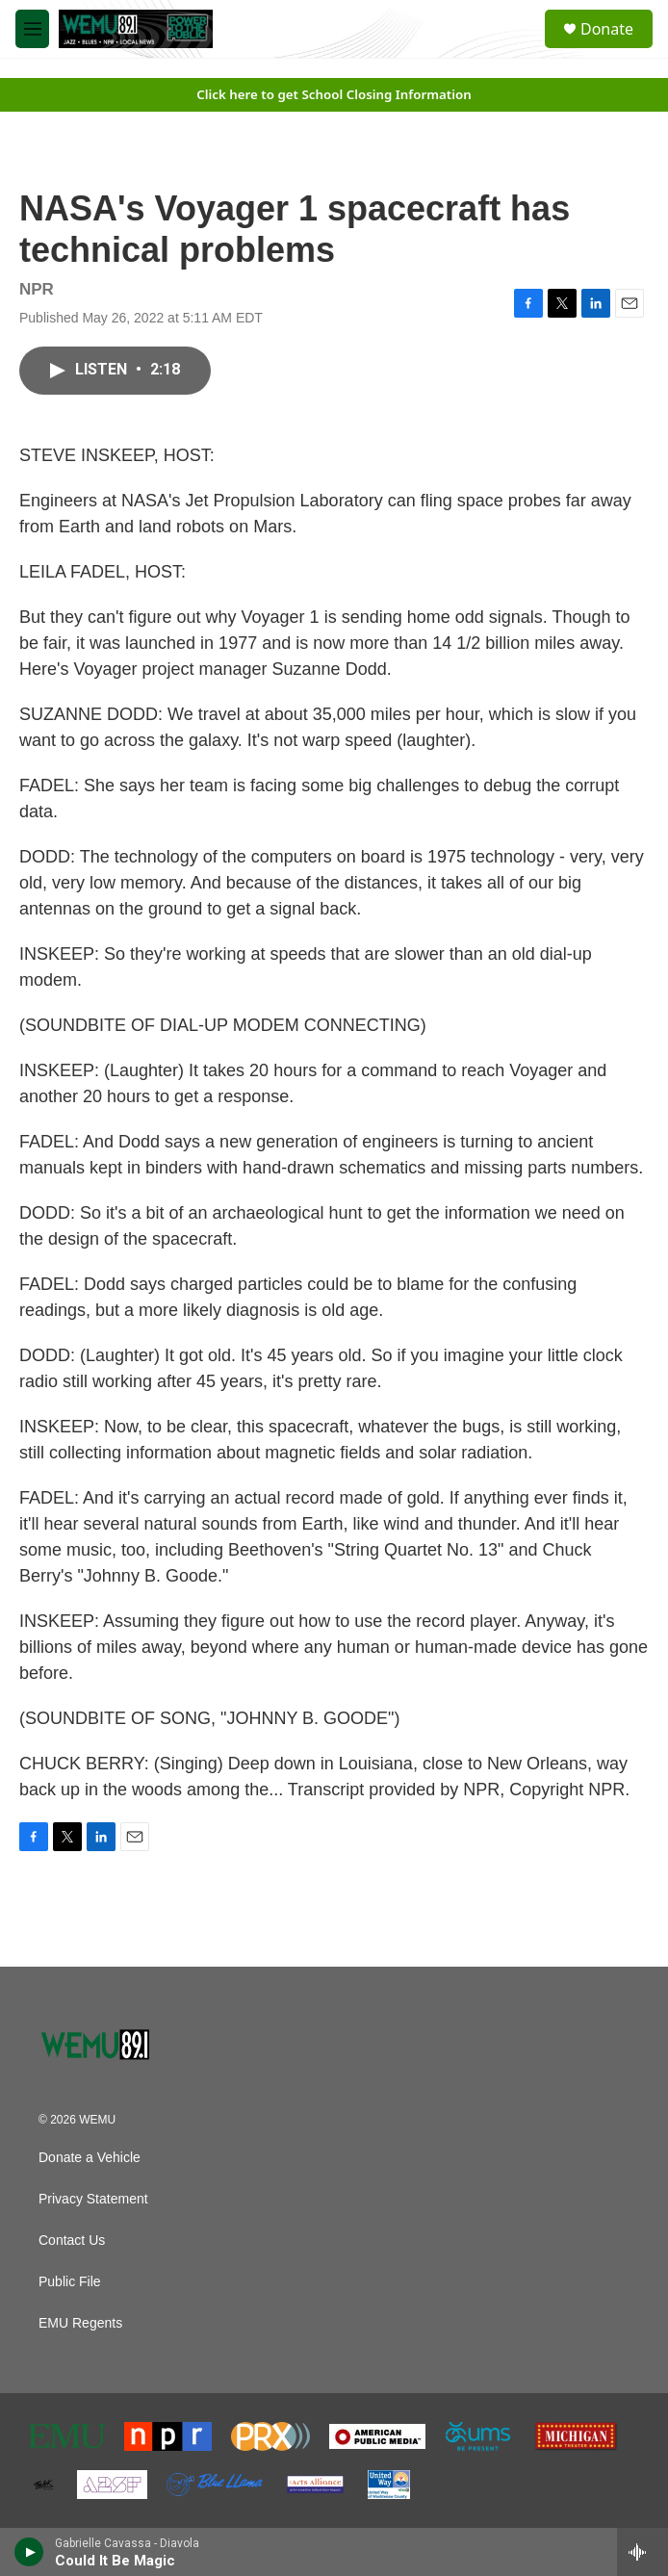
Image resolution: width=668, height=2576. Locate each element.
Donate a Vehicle (90, 2158)
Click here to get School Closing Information (334, 94)
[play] (29, 2552)
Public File (70, 2282)
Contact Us (72, 2240)
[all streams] (642, 2552)
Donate (606, 29)
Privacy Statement (93, 2199)
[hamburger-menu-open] (32, 29)
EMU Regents (80, 2323)
